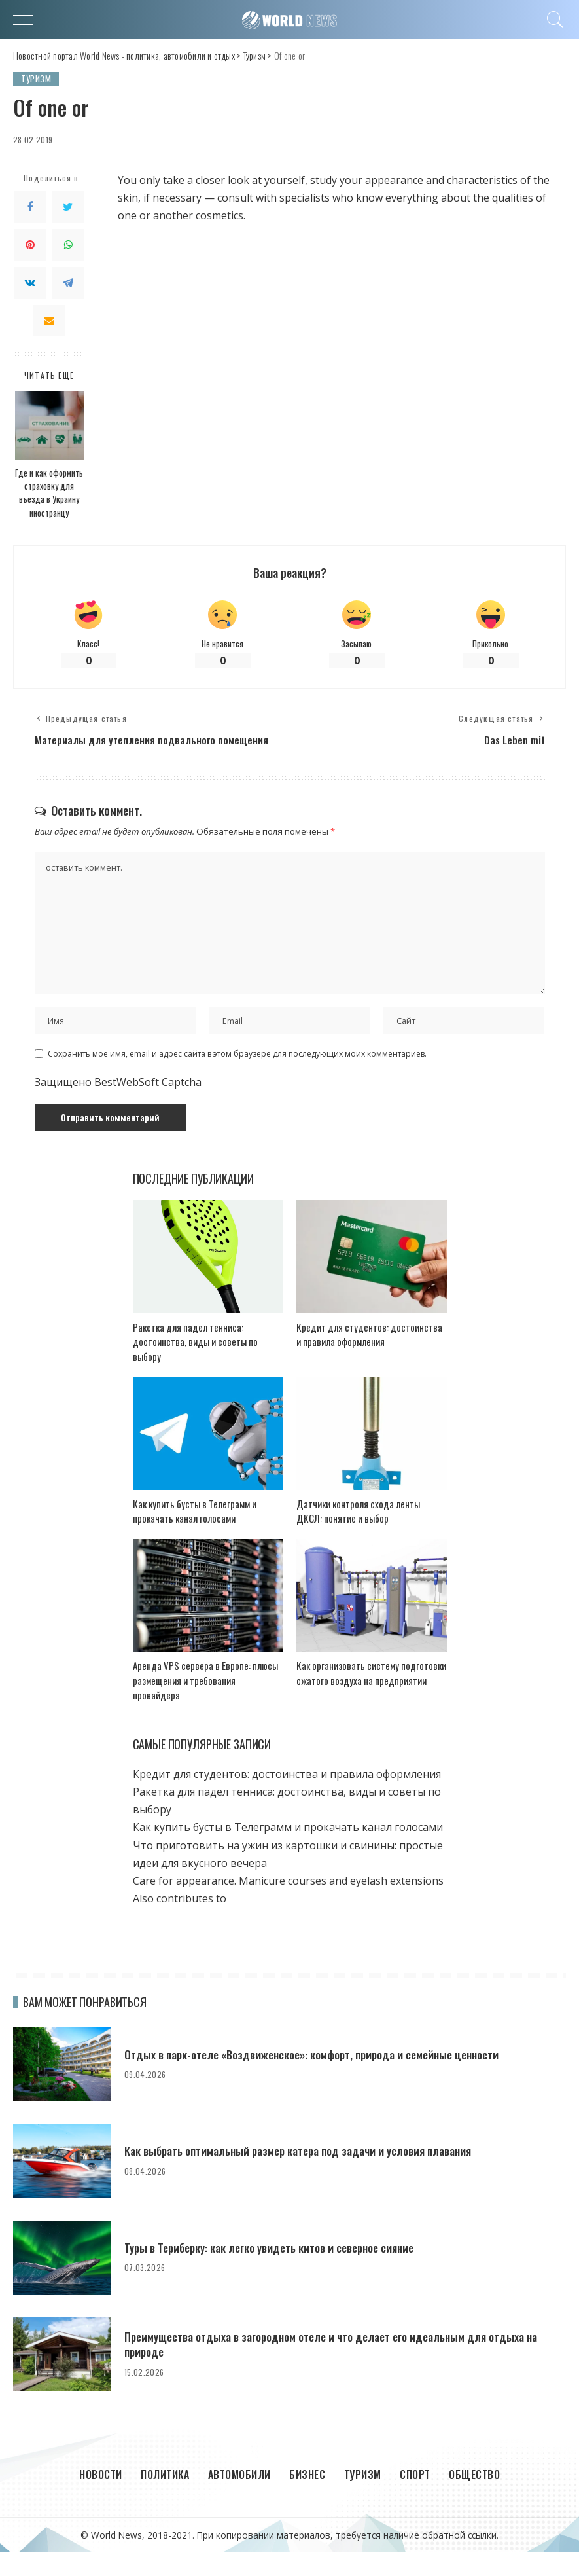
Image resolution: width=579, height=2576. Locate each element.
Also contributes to (179, 1922)
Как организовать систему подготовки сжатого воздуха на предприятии (371, 1697)
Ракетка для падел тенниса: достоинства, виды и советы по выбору (195, 1365)
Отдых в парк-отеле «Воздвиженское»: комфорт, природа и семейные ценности (319, 2078)
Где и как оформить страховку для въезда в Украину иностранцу (49, 492)
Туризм (36, 79)
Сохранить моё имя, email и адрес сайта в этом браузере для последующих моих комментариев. (237, 1077)
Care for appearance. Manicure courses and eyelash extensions (288, 1905)
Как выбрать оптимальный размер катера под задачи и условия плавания (304, 2174)
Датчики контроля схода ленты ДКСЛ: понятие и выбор (358, 1535)
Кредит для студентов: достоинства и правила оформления (369, 1358)
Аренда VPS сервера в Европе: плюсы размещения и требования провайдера (205, 1704)
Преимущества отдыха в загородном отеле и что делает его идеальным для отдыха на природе (337, 2368)
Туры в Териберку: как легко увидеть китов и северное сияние (275, 2271)
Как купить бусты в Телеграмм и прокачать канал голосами (194, 1535)
